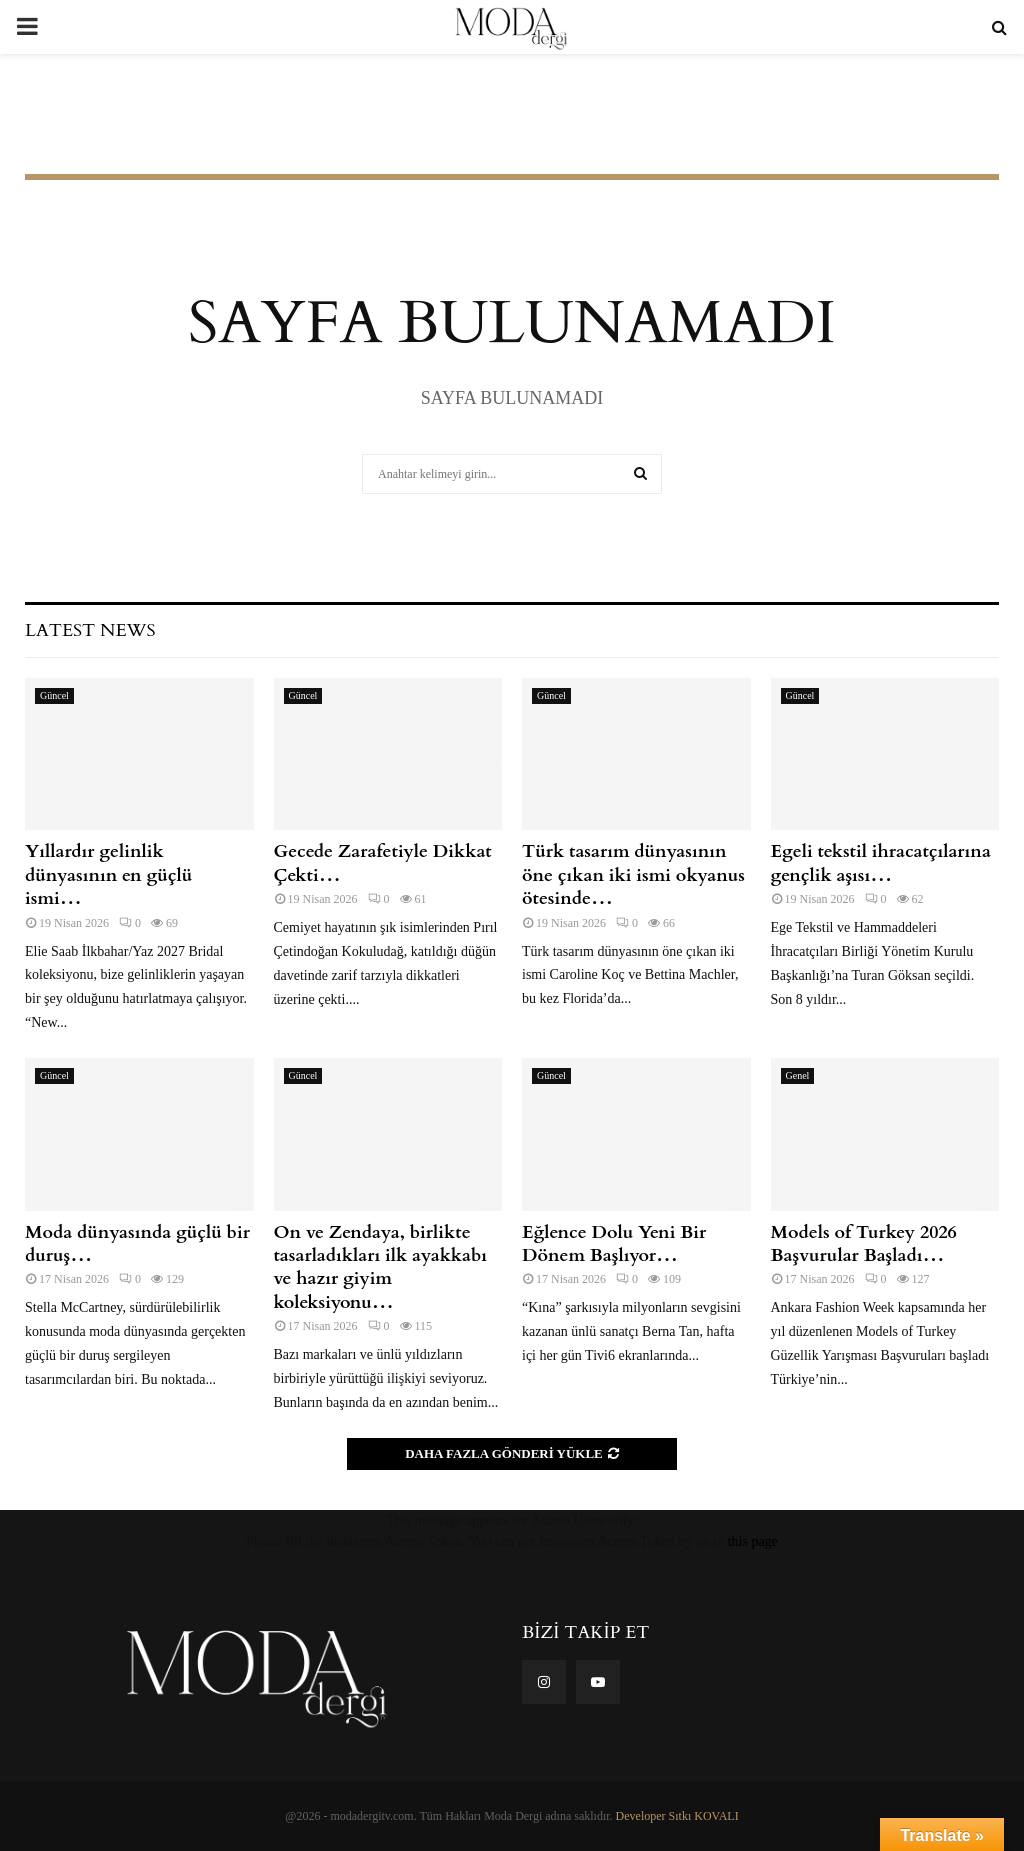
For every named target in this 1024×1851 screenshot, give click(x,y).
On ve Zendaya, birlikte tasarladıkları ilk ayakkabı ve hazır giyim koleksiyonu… (381, 1267)
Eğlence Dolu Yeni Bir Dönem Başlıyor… (614, 1244)
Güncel (54, 695)
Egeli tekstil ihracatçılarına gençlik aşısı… (881, 863)
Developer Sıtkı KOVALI (677, 1816)
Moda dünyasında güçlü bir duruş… (137, 1244)
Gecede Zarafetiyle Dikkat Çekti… (383, 863)
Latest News (90, 630)
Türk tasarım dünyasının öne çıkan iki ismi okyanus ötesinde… (633, 875)
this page (753, 1541)
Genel (798, 1075)
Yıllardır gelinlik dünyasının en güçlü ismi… (108, 875)
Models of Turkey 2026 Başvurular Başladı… (864, 1244)
